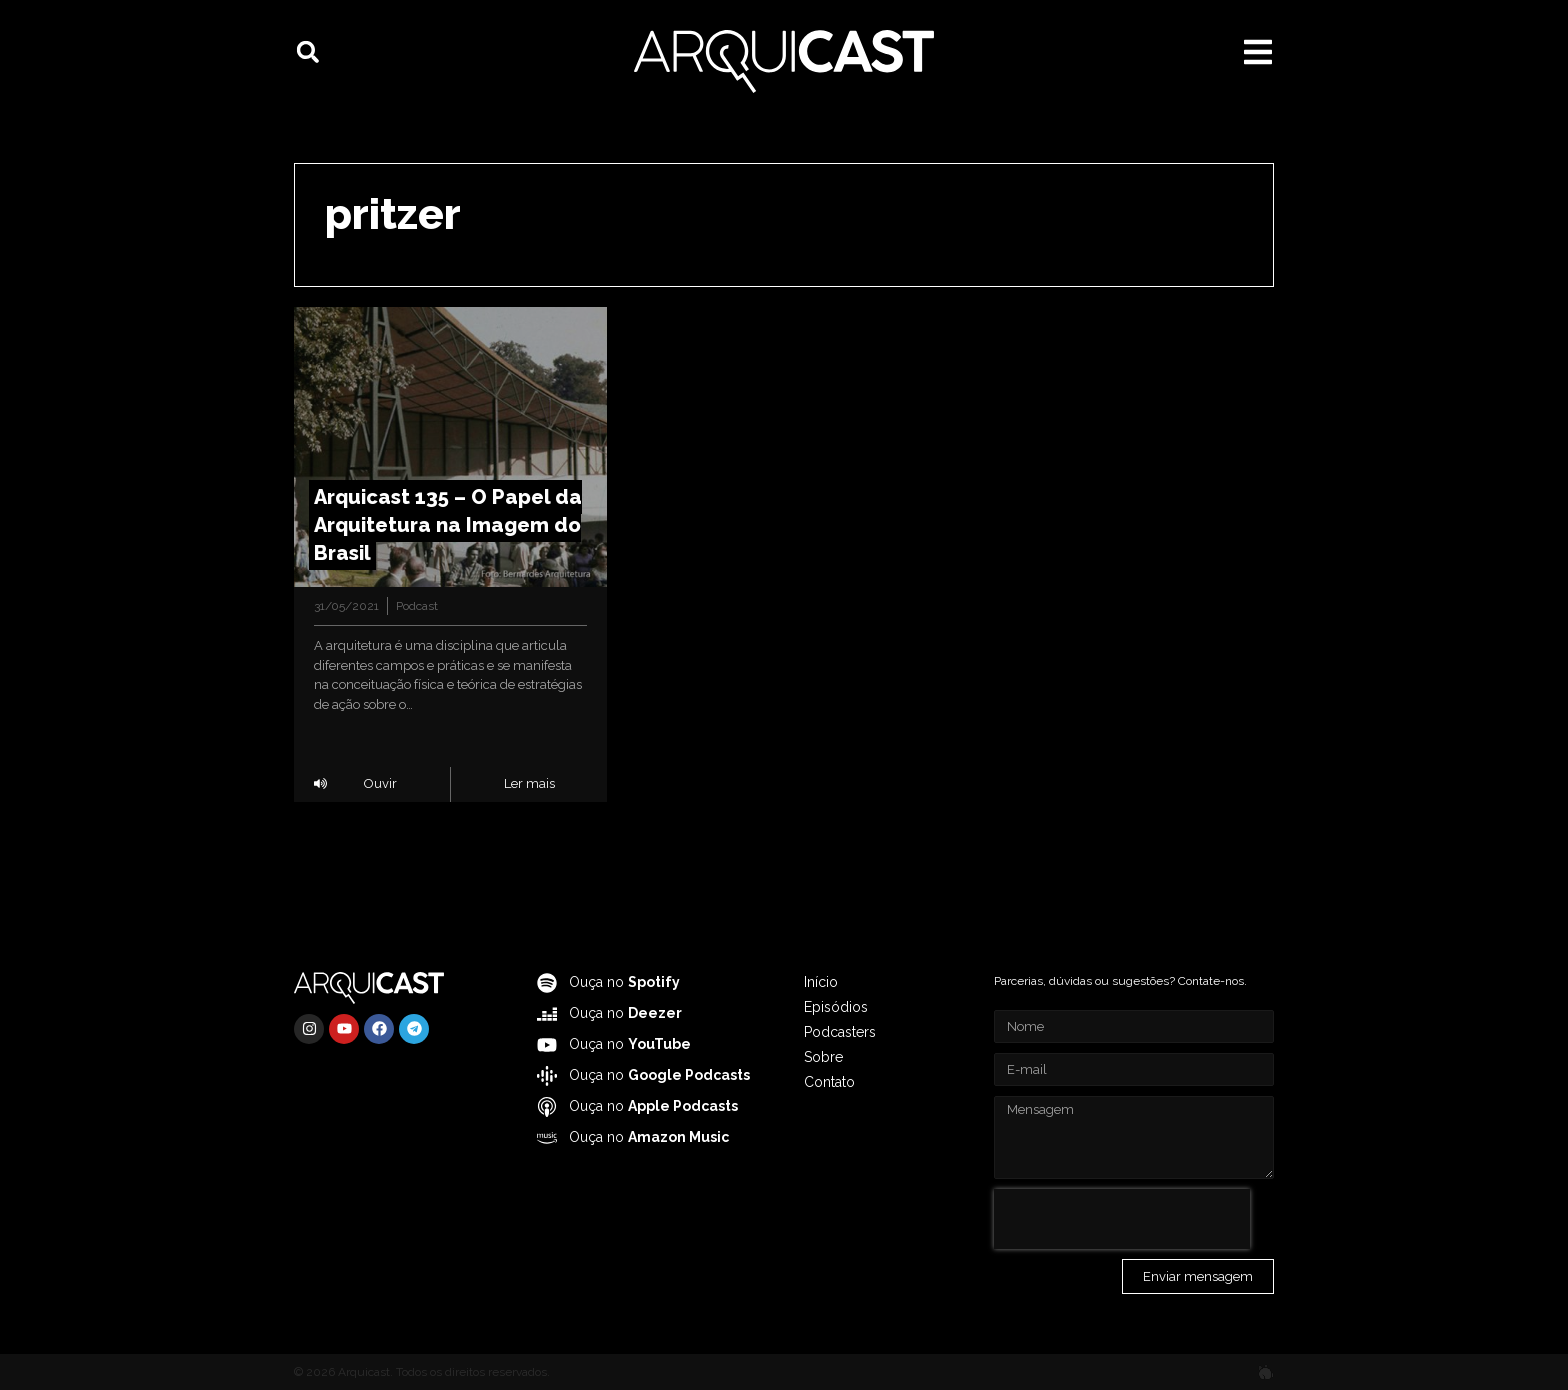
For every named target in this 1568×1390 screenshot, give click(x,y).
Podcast (417, 606)
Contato (829, 1082)
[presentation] (1122, 1219)
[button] (308, 52)
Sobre (823, 1057)
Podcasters (840, 1032)
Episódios (836, 1007)
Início (821, 982)
